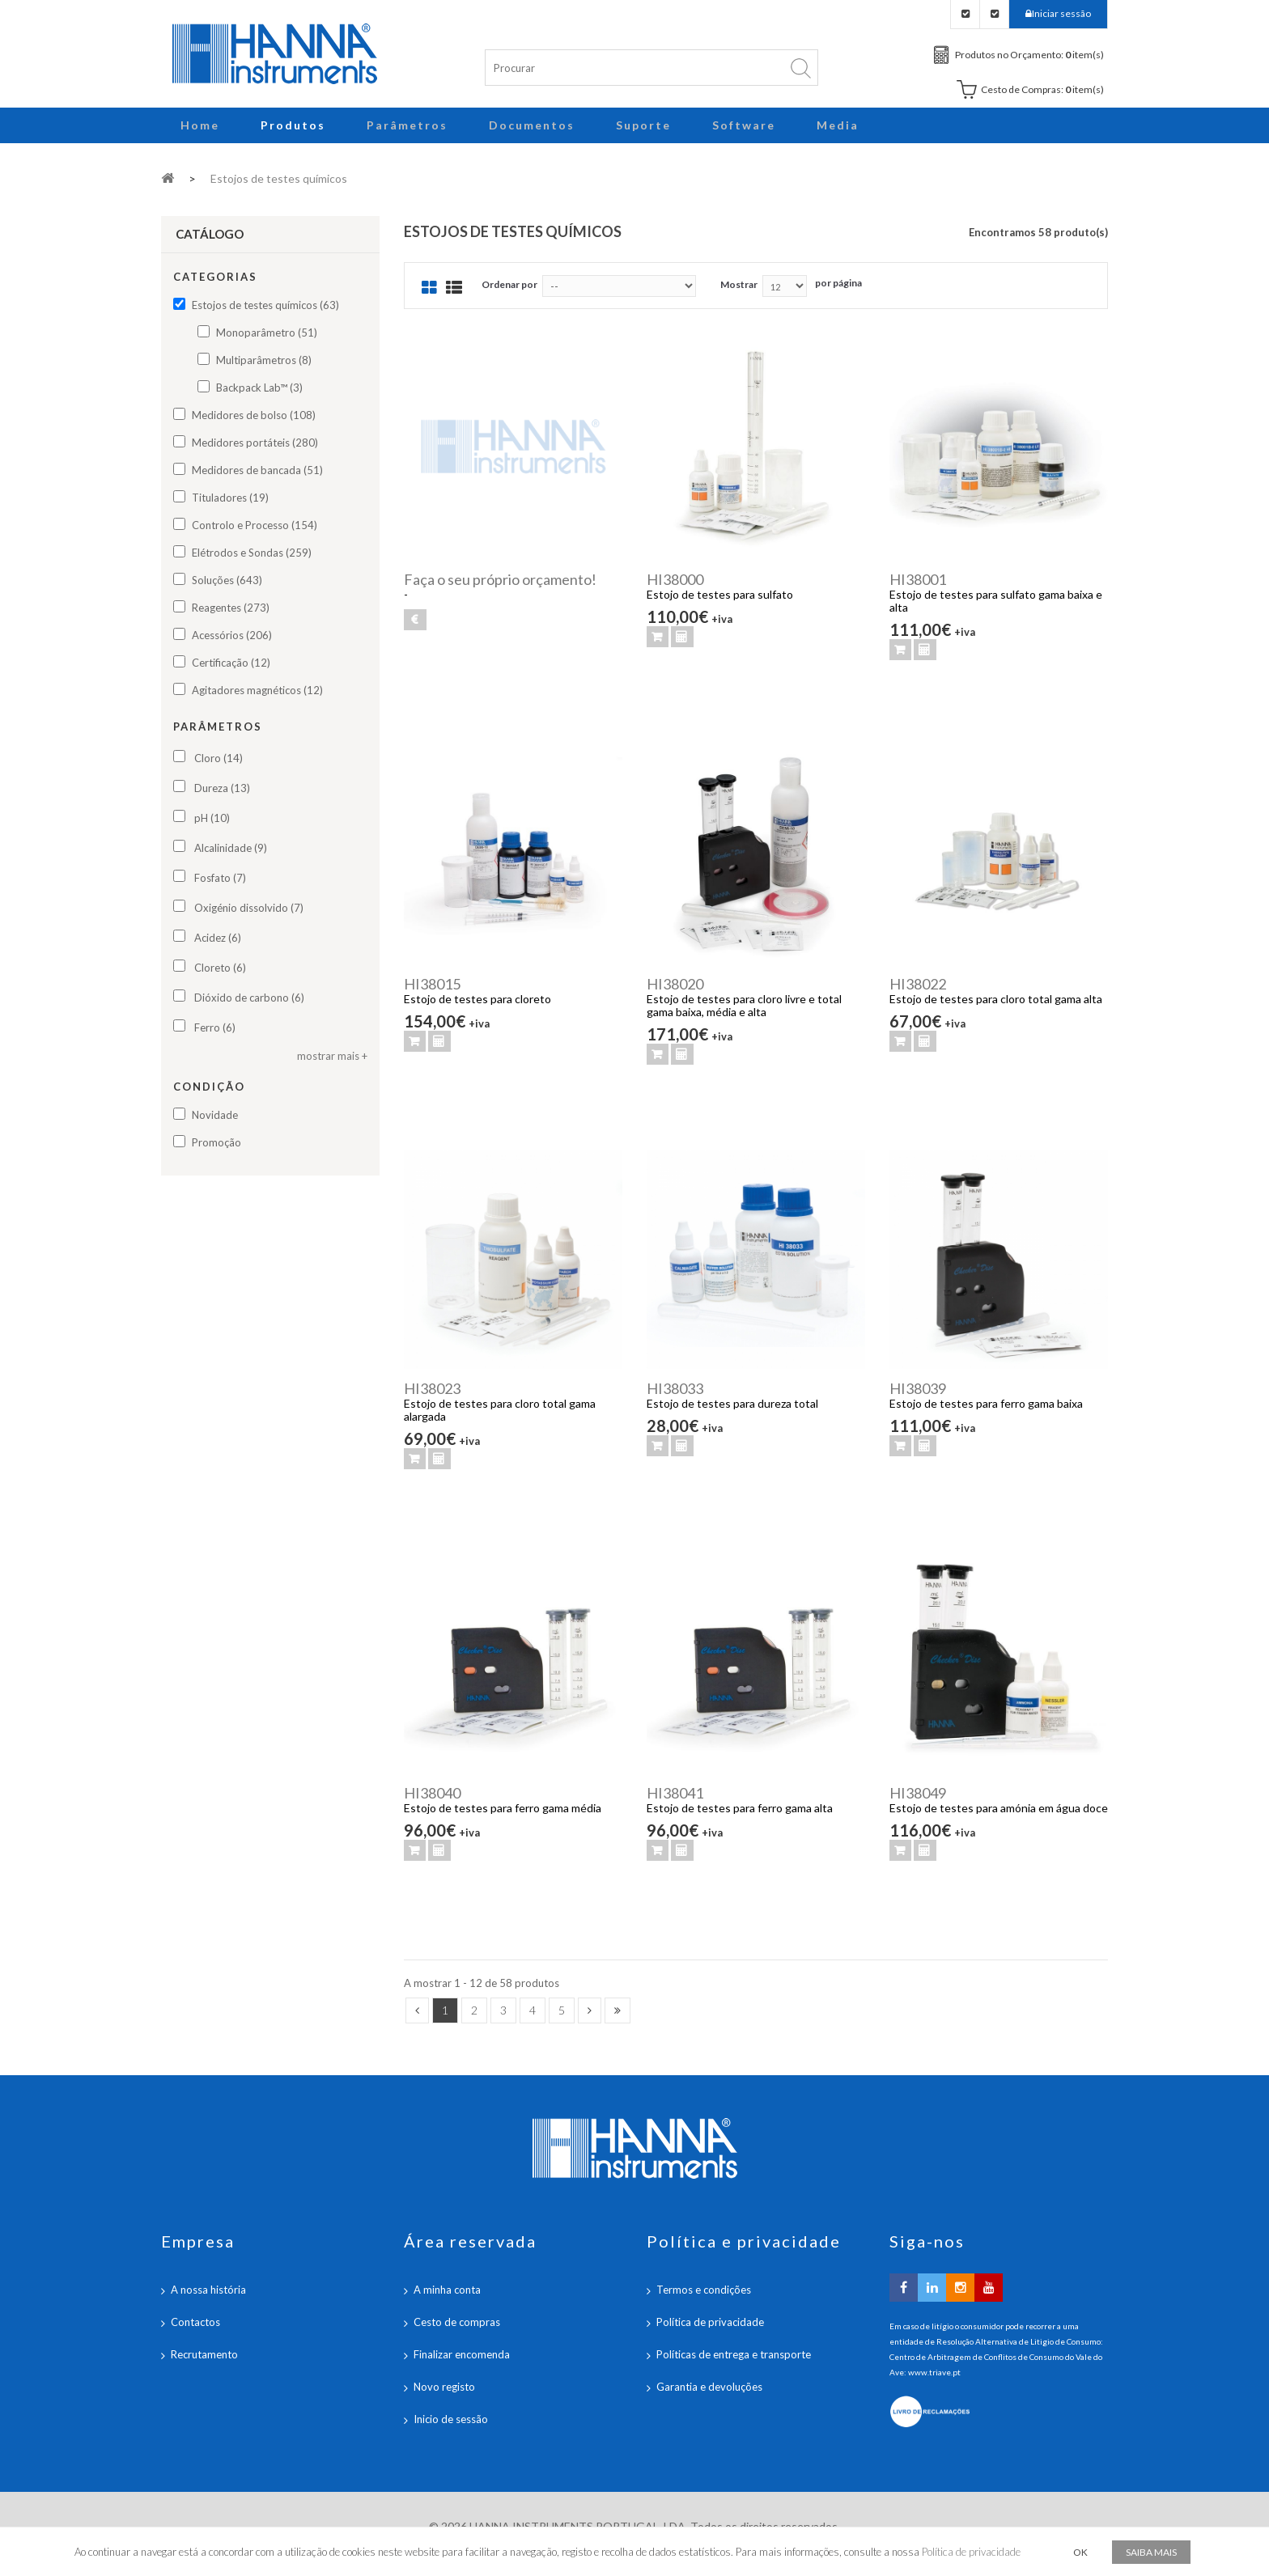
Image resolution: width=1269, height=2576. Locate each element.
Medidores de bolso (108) (254, 415)
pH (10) (212, 817)
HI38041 (675, 1793)
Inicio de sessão (451, 2419)
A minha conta (447, 2289)
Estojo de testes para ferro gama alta (740, 1808)
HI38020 (675, 984)
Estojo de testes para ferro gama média (502, 1808)
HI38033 (675, 1388)
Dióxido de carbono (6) (249, 997)
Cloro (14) (218, 758)
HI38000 (675, 579)
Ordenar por (509, 284)
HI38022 (917, 984)
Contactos (195, 2321)
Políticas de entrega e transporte (733, 2354)
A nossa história (208, 2289)
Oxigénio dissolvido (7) (248, 907)
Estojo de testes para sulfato (720, 594)
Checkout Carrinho (994, 14)
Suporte (643, 125)
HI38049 (917, 1793)
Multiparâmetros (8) (264, 360)
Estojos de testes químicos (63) (265, 305)
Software (743, 125)
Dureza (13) (222, 788)
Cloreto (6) (220, 967)
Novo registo (444, 2386)
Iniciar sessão (1061, 13)
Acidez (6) (217, 937)
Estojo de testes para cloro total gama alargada (500, 1409)
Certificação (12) (231, 662)
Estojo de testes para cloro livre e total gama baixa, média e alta (744, 1005)
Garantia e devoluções (709, 2386)
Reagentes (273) (231, 607)
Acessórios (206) (232, 635)
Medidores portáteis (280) (255, 442)
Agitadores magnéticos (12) (257, 690)
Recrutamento (204, 2354)
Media (838, 125)
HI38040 (432, 1793)
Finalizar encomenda (462, 2354)
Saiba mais (1151, 2552)
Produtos (293, 125)
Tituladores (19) (230, 497)
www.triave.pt (934, 2372)
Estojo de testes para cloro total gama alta (995, 999)
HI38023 (432, 1388)
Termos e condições (703, 2289)
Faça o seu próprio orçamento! (500, 579)
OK (1080, 2552)
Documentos (532, 125)
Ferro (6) (215, 1027)
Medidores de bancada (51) (257, 470)
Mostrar (739, 284)
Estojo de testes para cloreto (477, 999)
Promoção (216, 1142)
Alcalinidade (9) (230, 847)
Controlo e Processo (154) (254, 525)
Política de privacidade (710, 2321)
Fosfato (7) (220, 877)
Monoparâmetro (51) (266, 332)
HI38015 (432, 984)
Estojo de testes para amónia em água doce (998, 1808)
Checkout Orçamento (965, 14)
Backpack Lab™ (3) (259, 387)
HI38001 (917, 579)
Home (199, 125)
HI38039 (917, 1388)
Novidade (215, 1114)
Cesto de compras (457, 2321)
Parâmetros (407, 125)
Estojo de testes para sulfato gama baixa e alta (995, 600)
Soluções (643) (227, 580)
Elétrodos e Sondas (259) (252, 552)
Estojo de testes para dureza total (732, 1403)
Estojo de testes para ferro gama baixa (986, 1403)
